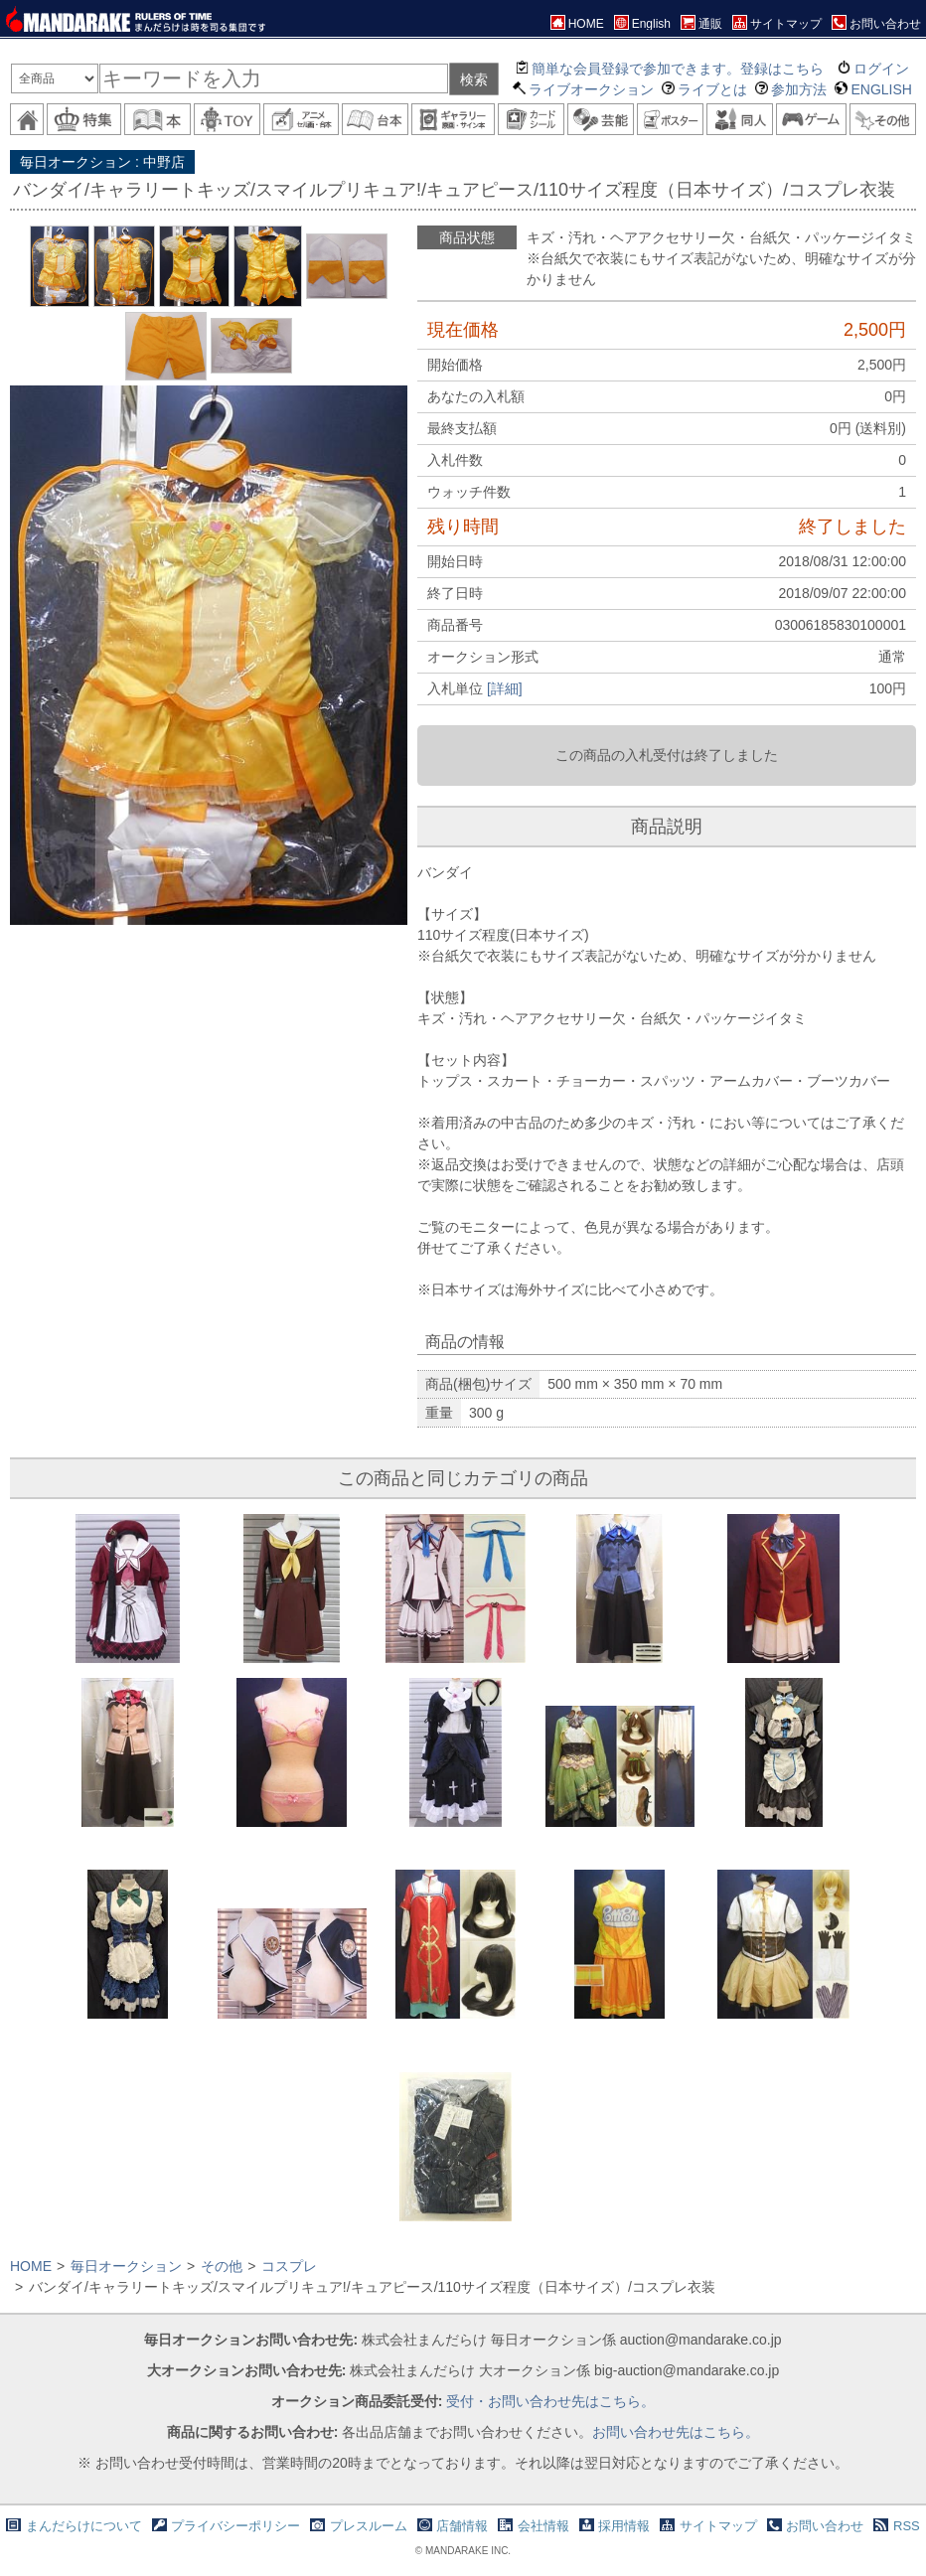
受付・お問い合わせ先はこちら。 (550, 2401)
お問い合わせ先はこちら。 (675, 2432)
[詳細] (505, 688)
